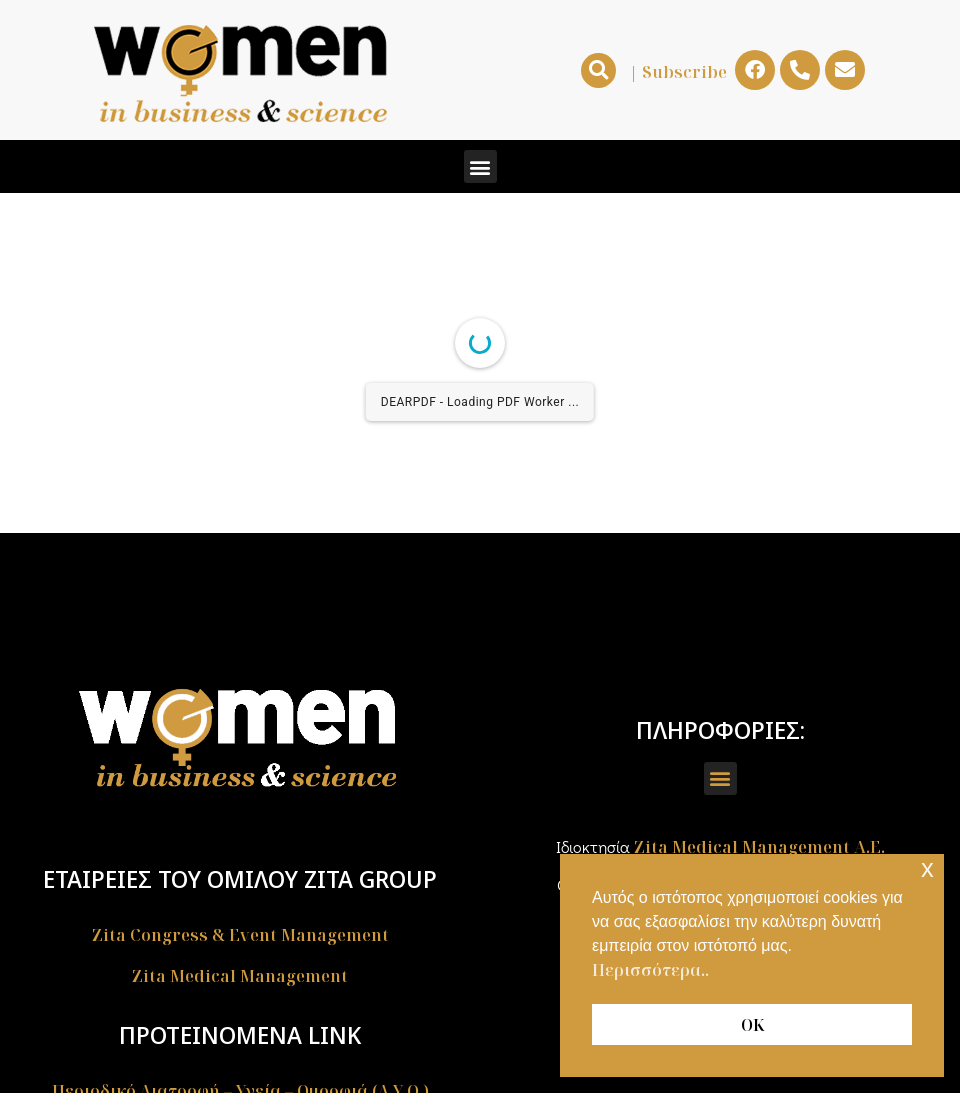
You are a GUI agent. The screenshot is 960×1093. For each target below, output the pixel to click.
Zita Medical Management (240, 976)
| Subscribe (678, 72)
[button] (598, 70)
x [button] (927, 868)
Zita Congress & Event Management (240, 935)
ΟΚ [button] (752, 1025)
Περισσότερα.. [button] (650, 970)
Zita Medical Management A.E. (759, 847)
